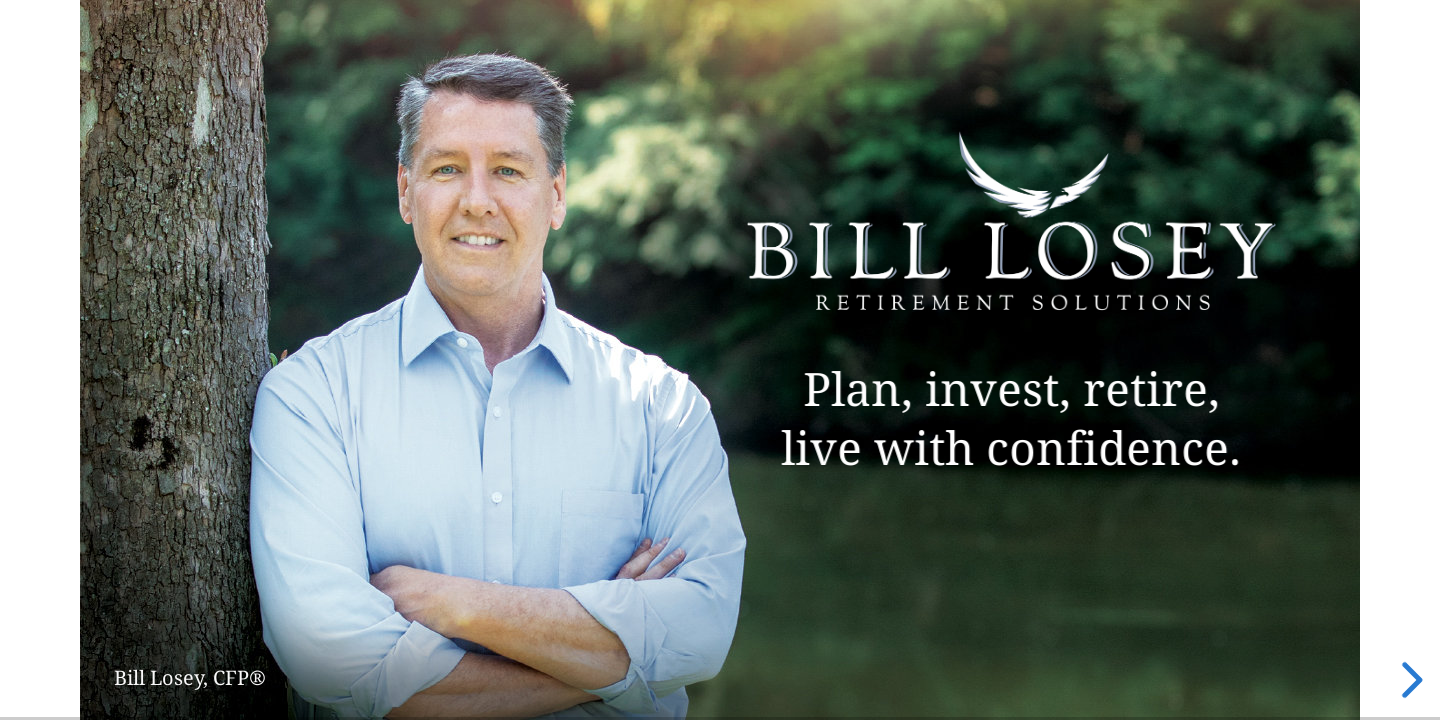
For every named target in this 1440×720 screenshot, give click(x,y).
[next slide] (1409, 680)
